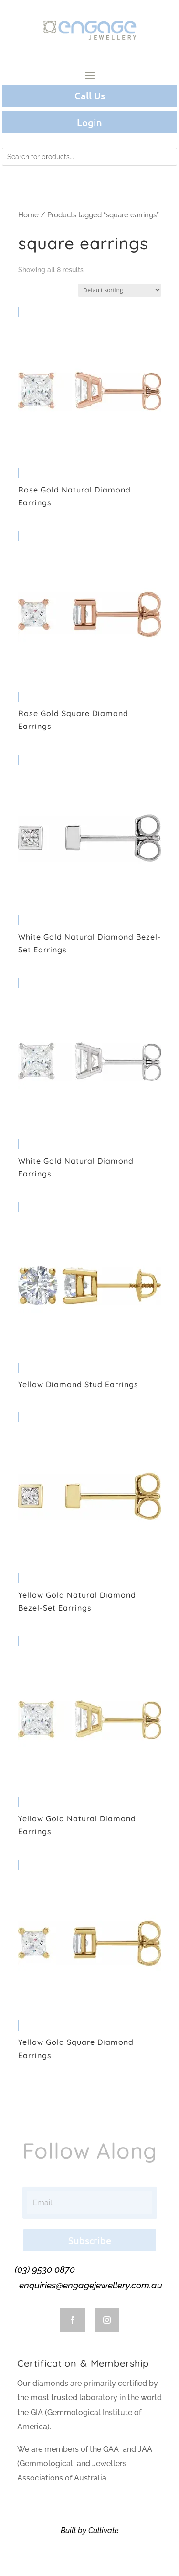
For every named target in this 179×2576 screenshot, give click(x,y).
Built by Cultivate (90, 2530)
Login (89, 122)
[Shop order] (119, 290)
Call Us (89, 95)
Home (28, 215)
